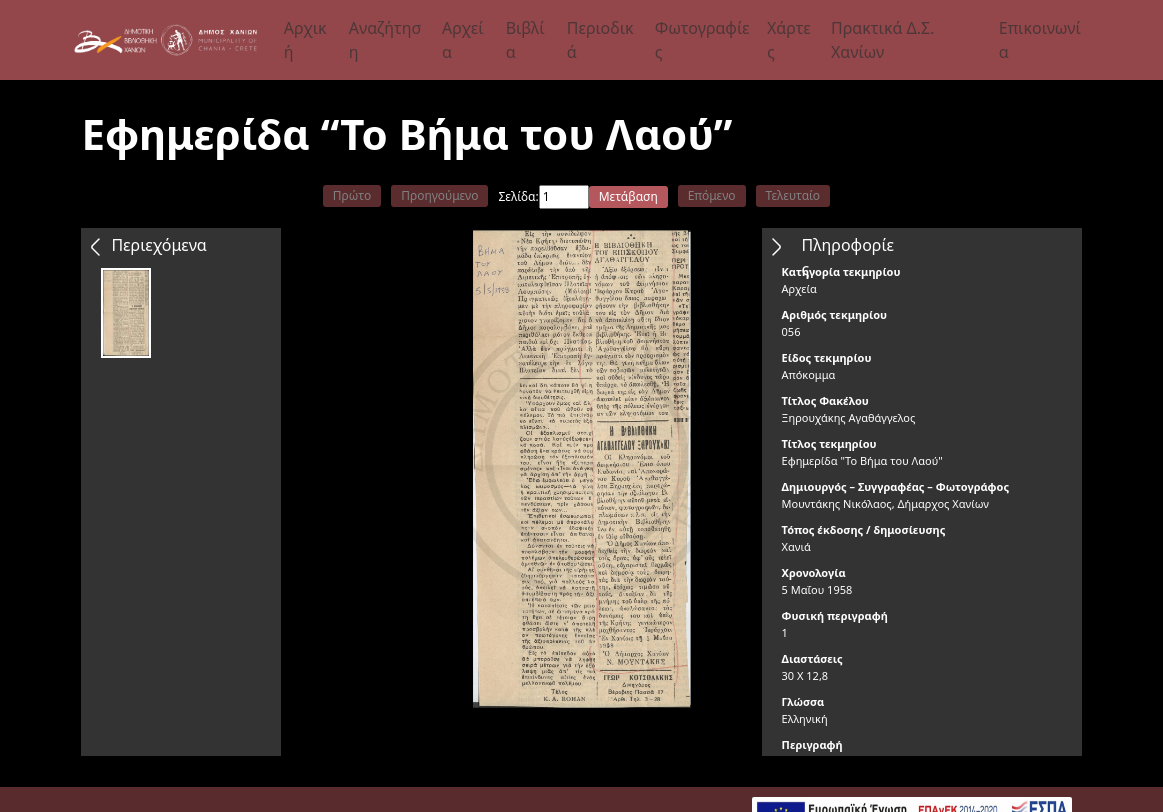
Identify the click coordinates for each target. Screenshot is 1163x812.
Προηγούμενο (439, 195)
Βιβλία (525, 40)
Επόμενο (712, 195)
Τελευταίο (793, 195)
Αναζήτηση (385, 40)
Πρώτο (352, 195)
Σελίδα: (518, 196)
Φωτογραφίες (702, 40)
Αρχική (305, 40)
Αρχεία (463, 40)
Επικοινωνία (1040, 40)
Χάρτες (789, 40)
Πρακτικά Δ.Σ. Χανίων (883, 40)
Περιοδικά (600, 40)
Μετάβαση (628, 196)
